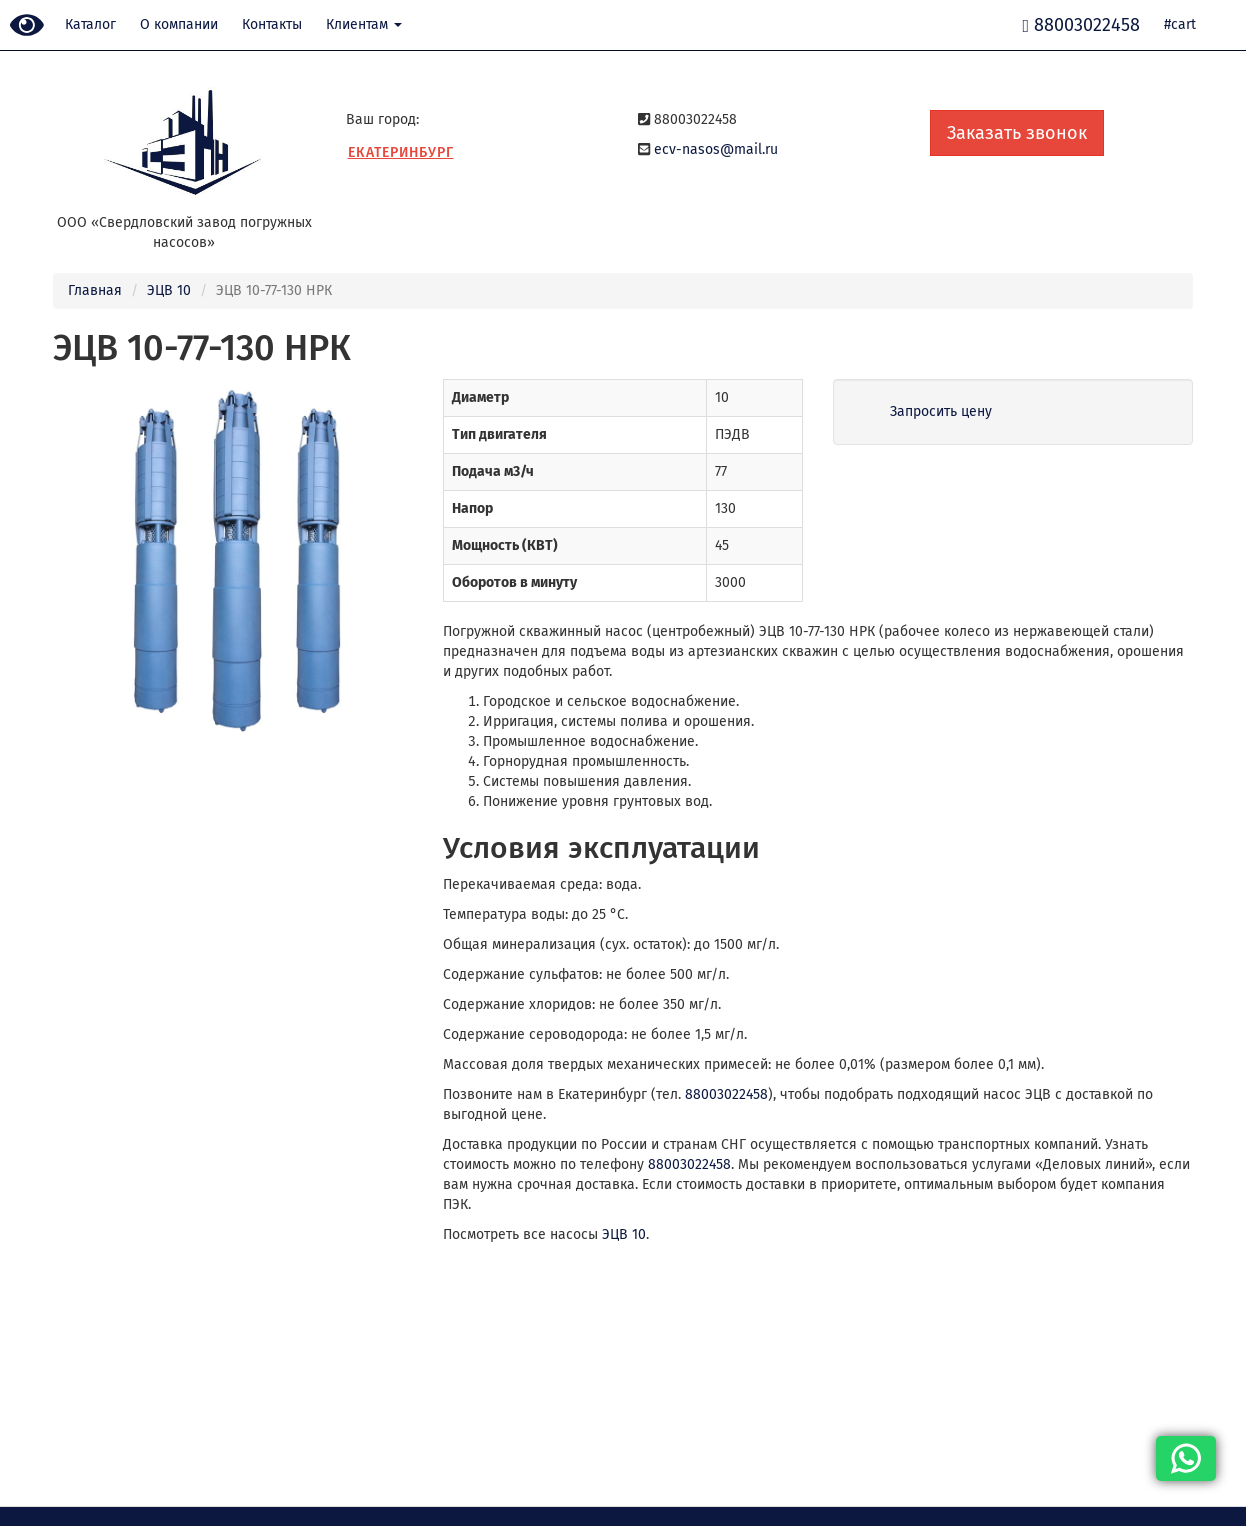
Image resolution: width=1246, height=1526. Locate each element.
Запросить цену (941, 411)
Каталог (90, 24)
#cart (1180, 24)
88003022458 (726, 1094)
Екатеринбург (401, 152)
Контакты (272, 24)
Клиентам (364, 24)
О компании (179, 24)
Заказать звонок (1017, 133)
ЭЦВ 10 (169, 290)
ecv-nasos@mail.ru (716, 149)
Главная (95, 290)
